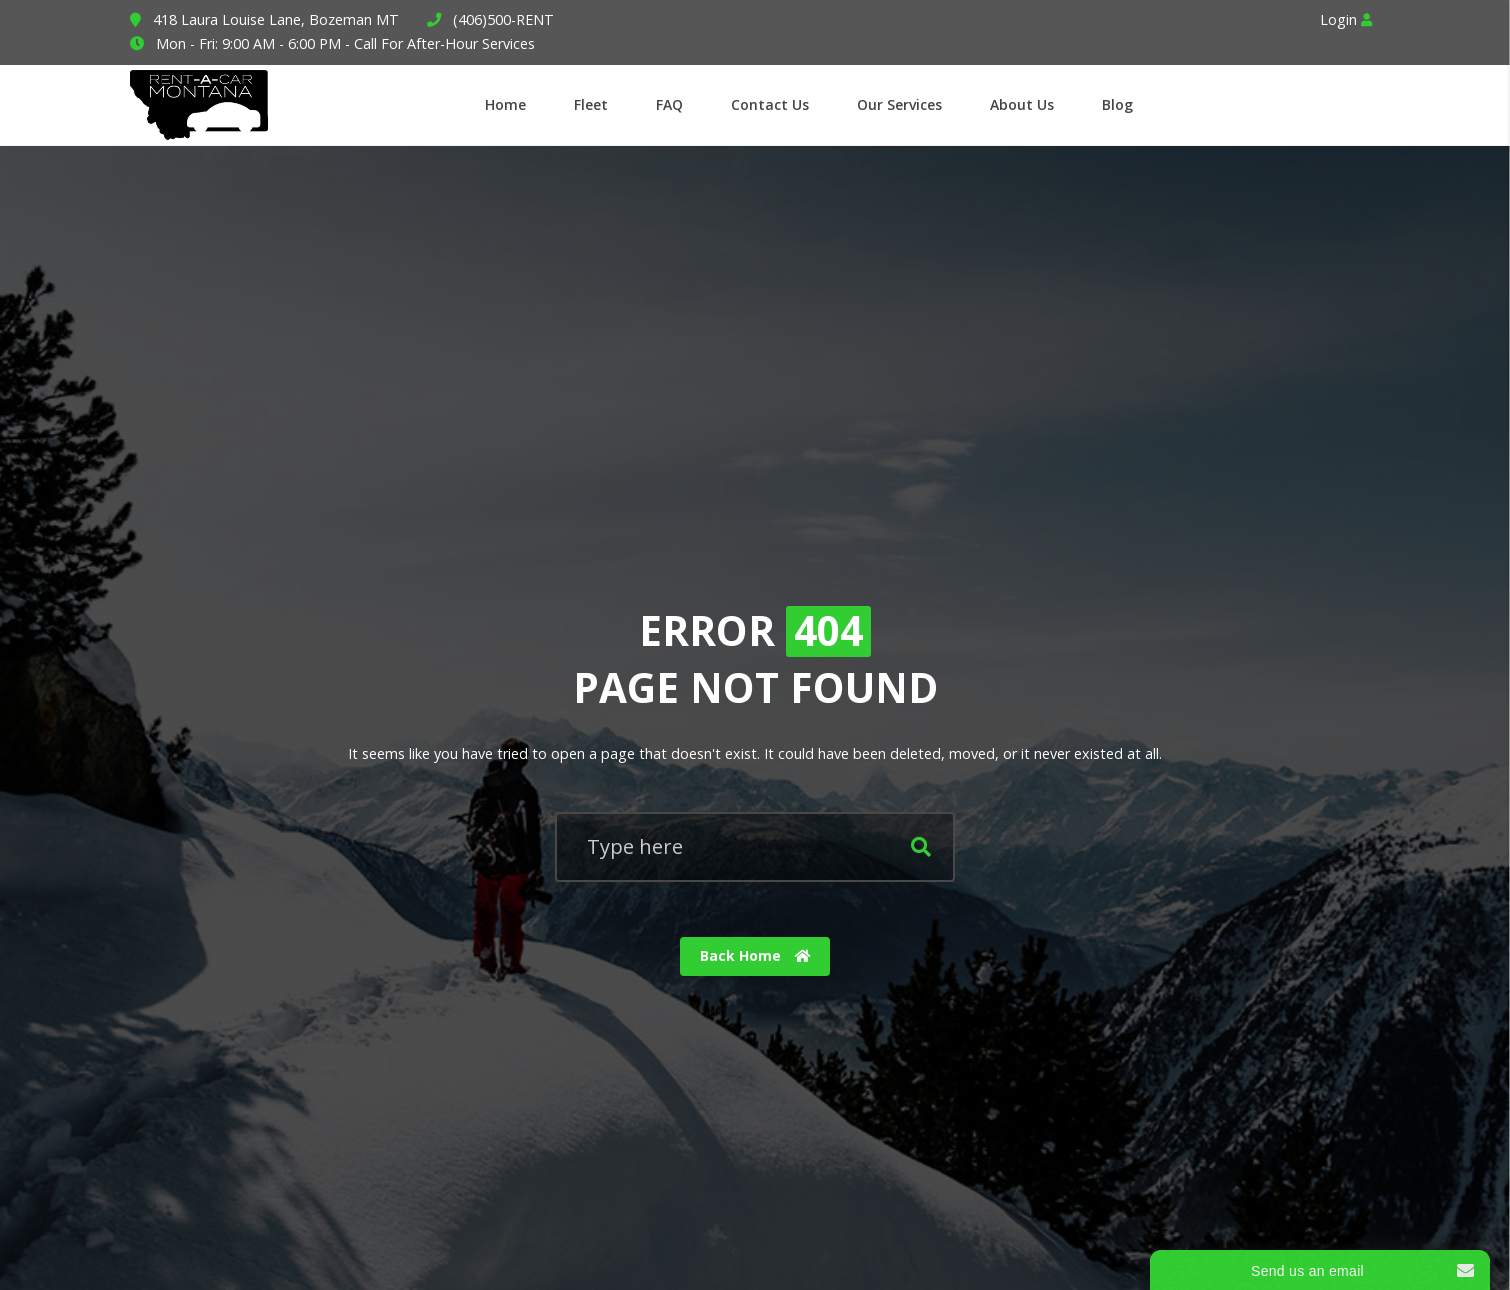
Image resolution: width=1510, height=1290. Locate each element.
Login (1346, 19)
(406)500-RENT (503, 19)
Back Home (755, 956)
